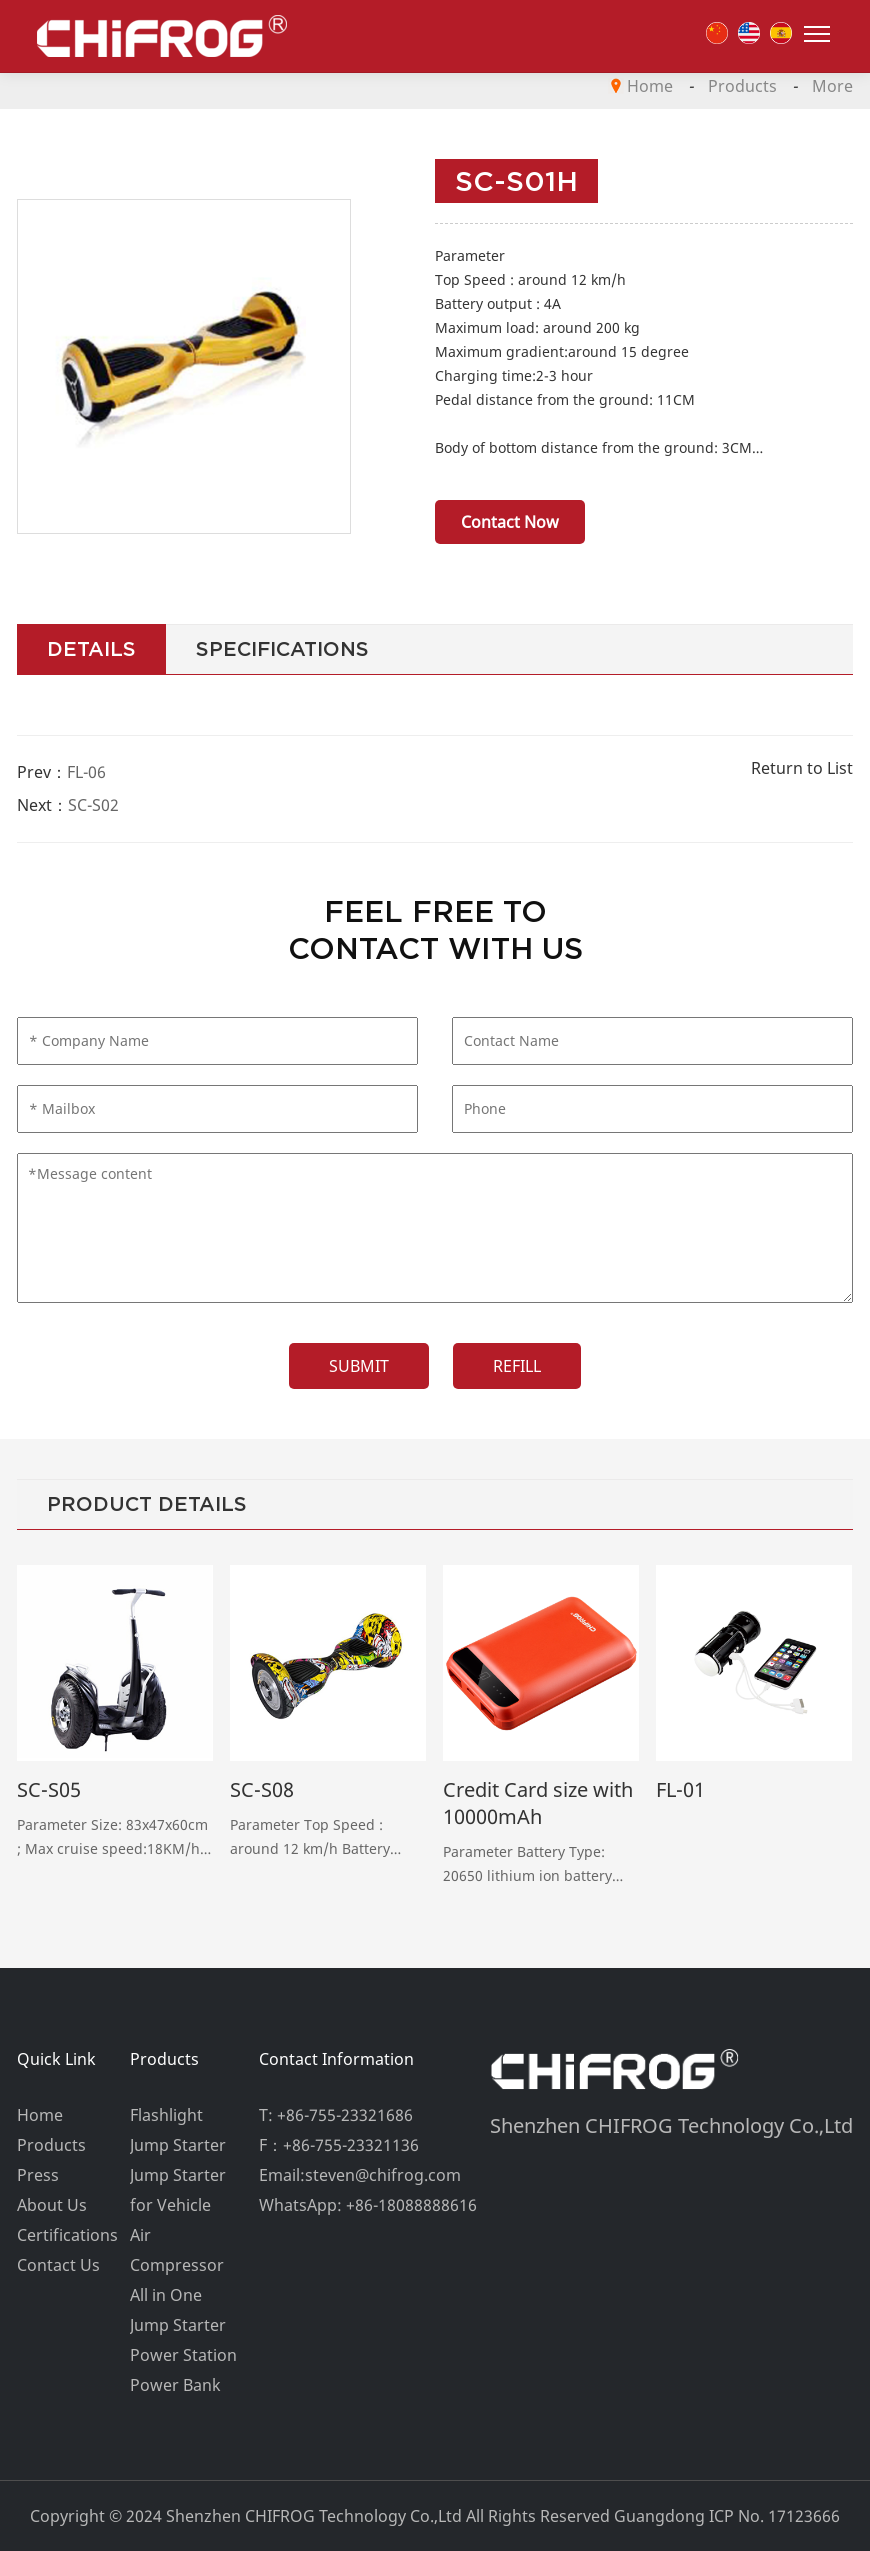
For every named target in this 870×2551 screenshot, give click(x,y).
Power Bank (175, 2385)
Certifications (67, 2235)
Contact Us (58, 2265)
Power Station (183, 2355)
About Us (52, 2205)
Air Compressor (177, 2250)
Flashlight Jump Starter (178, 2130)
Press (38, 2175)
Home (650, 86)
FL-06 (86, 772)
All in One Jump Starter (178, 2310)
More (832, 86)
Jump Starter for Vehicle (178, 2190)
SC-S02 (93, 805)
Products (742, 86)
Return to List (802, 768)
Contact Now (510, 522)
